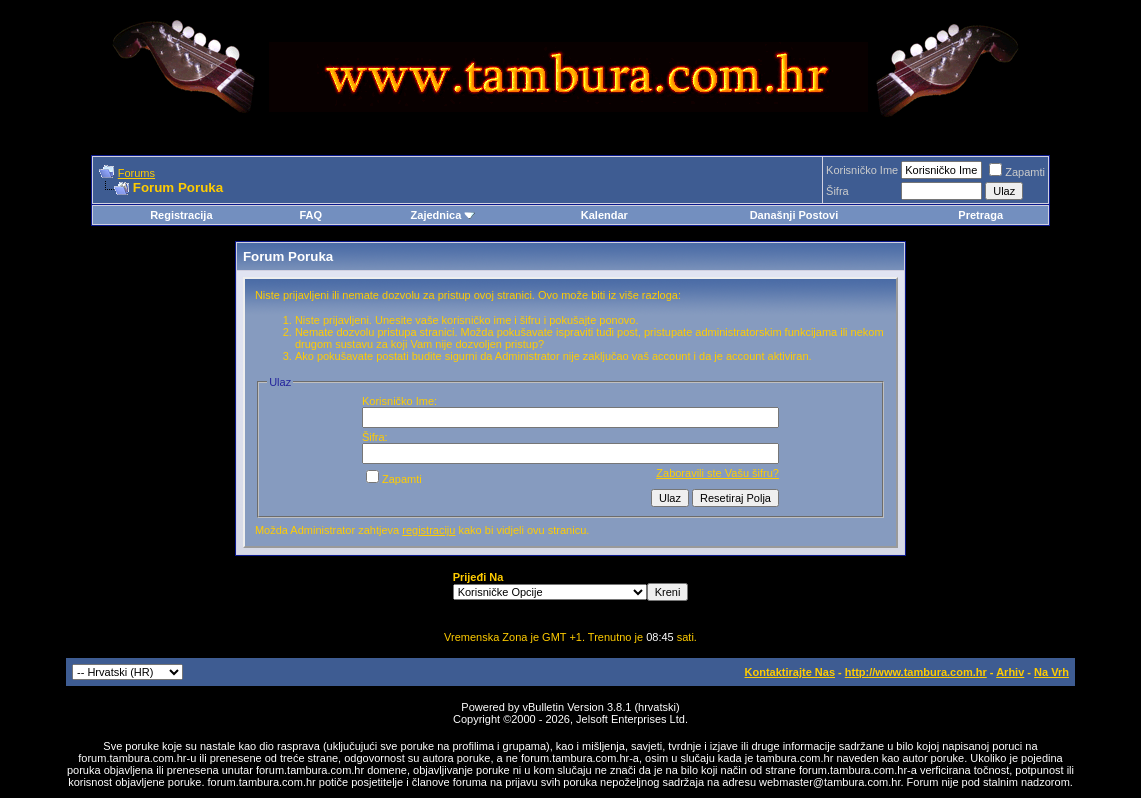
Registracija (181, 215)
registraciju (428, 530)
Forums (136, 173)
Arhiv (1010, 672)
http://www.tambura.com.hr (916, 672)
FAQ (310, 215)
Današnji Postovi (794, 215)
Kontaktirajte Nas (790, 672)
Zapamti (1017, 172)
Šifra (837, 191)
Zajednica (443, 215)
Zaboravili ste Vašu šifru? (717, 473)
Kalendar (604, 215)
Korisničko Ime (862, 170)
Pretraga (980, 215)
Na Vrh (1051, 672)
